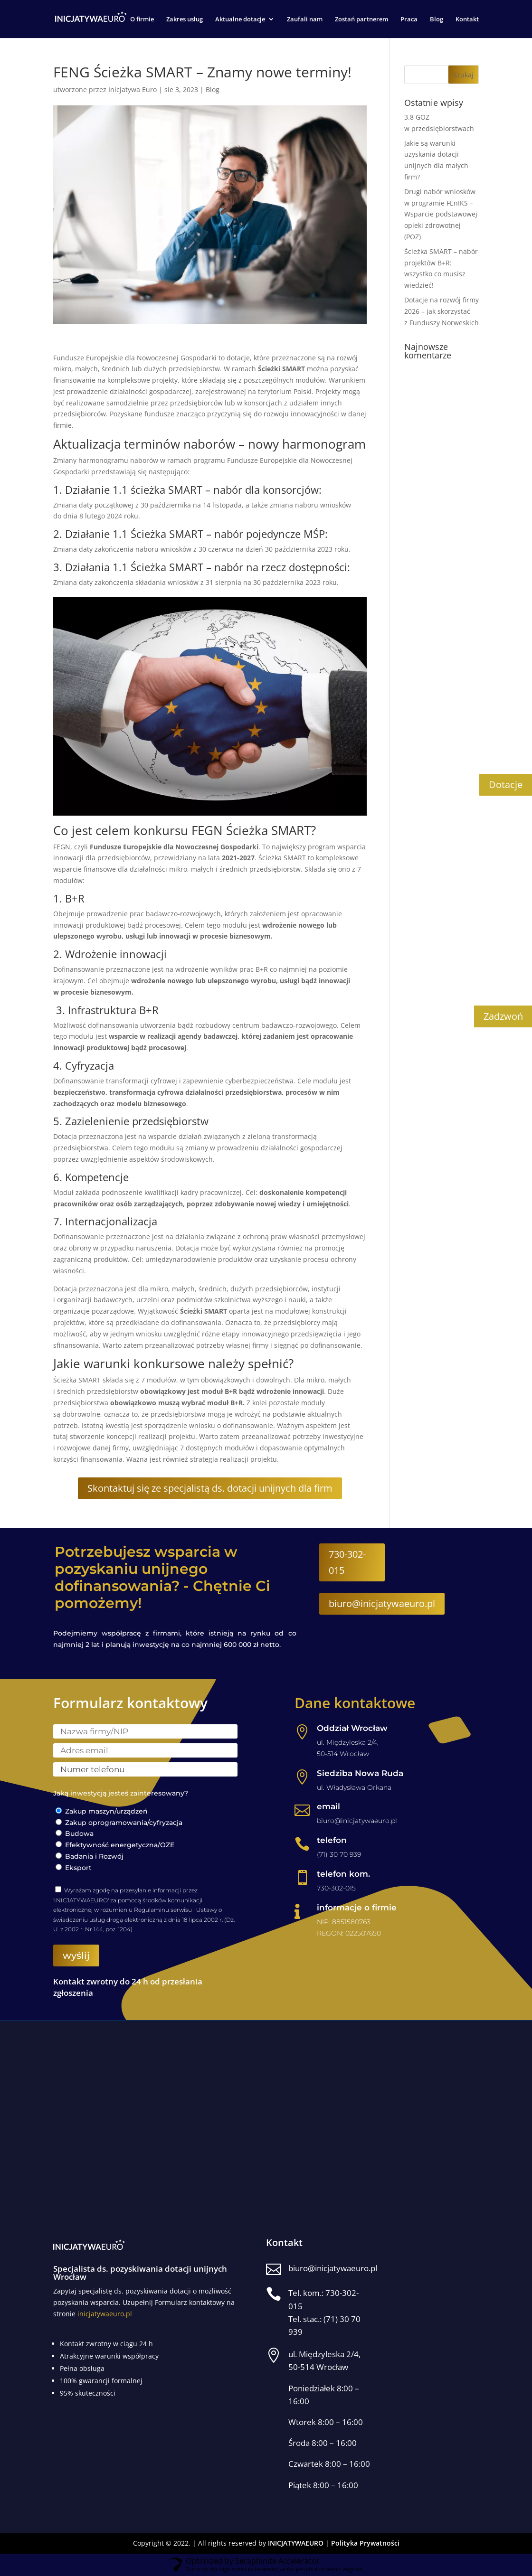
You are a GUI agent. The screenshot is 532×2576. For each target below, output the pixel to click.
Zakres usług (184, 19)
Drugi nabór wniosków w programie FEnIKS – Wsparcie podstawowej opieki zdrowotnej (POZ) (440, 215)
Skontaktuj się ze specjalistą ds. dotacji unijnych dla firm (209, 1488)
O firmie (142, 19)
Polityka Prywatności (365, 2543)
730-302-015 (347, 1562)
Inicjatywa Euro (132, 89)
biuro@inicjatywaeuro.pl (382, 1604)
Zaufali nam (305, 19)
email (328, 1807)
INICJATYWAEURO (295, 2543)
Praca (409, 19)
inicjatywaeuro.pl (104, 2314)
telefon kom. (343, 1874)
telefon (332, 1840)
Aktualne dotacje (240, 19)
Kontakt (467, 19)
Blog (436, 19)
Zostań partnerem (361, 19)
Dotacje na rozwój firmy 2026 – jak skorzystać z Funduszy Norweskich (441, 312)
